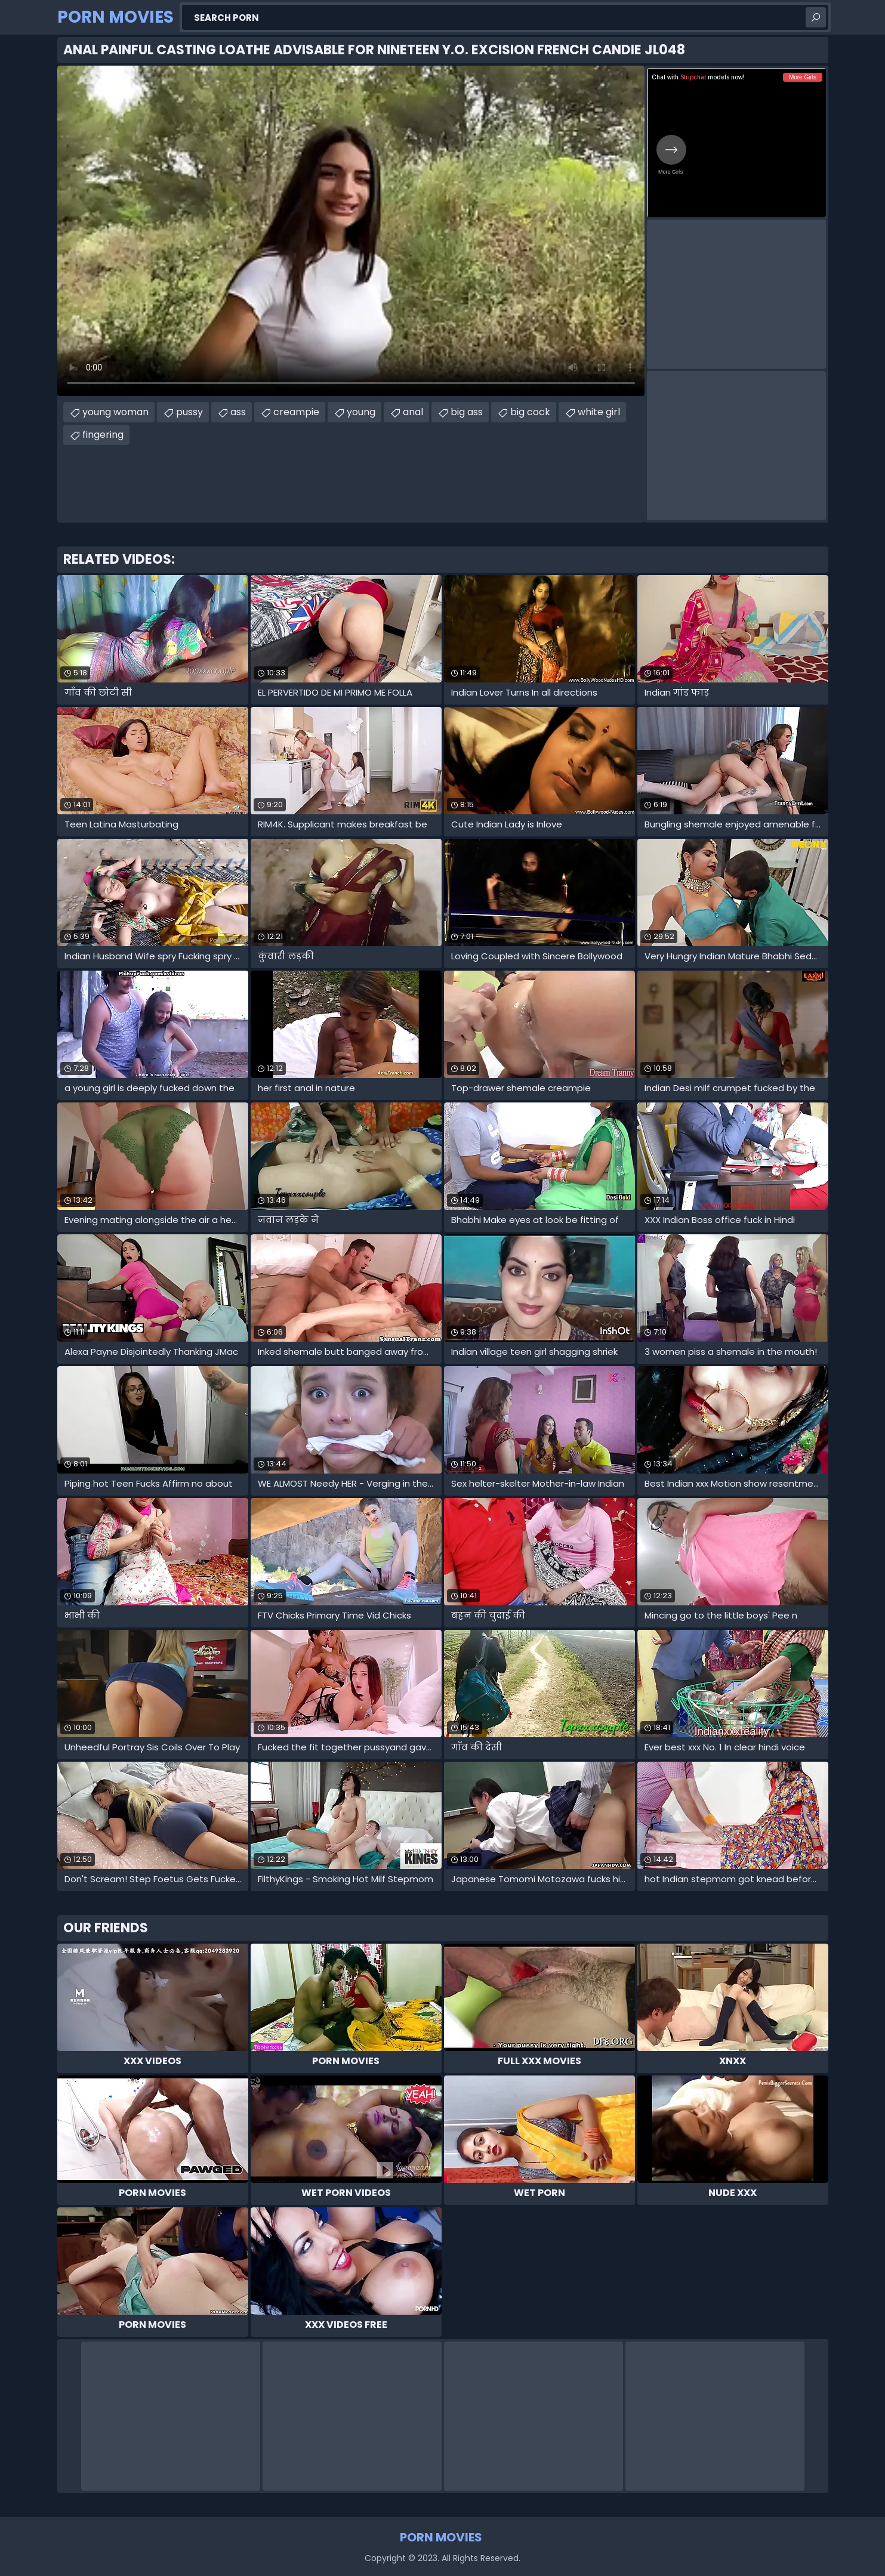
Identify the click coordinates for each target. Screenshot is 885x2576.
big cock (530, 412)
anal (413, 412)
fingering (103, 434)
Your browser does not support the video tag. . (351, 231)
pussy (189, 412)
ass (238, 412)
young (361, 412)
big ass (467, 412)
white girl (599, 412)
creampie (296, 412)
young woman (115, 412)
